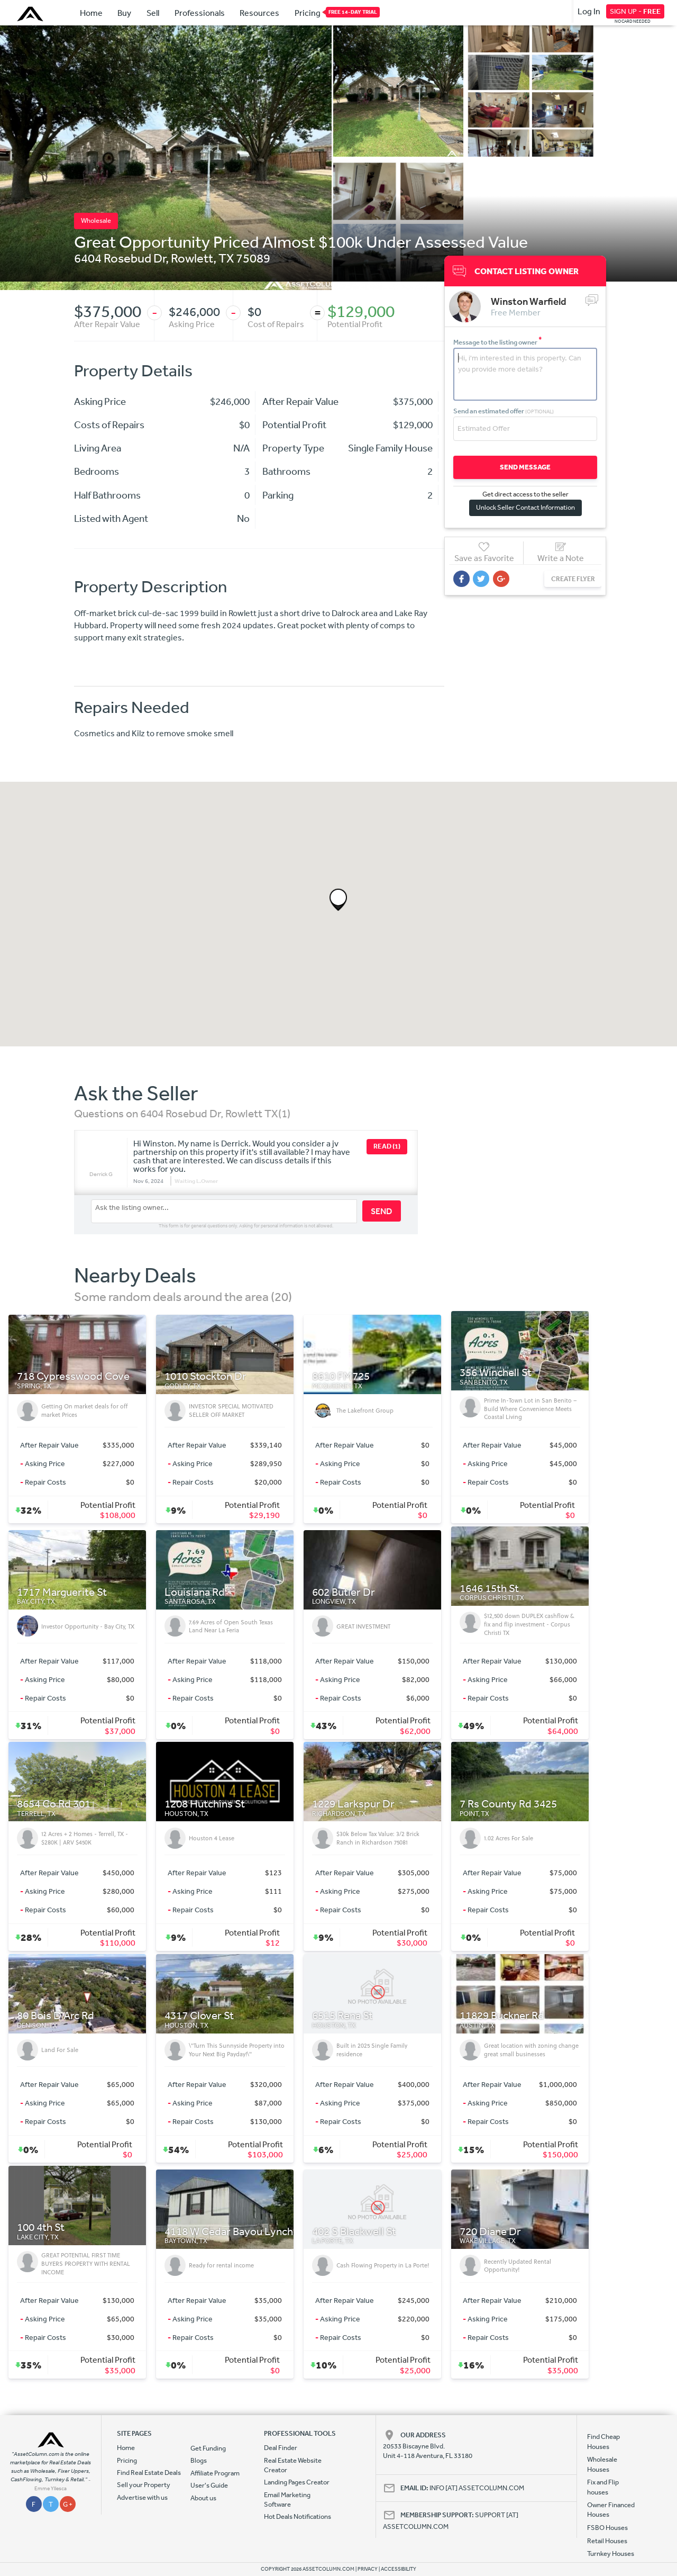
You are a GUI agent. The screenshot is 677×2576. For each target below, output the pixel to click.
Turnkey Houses (610, 2553)
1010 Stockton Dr (205, 1376)
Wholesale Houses (602, 2464)
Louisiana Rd (194, 1592)
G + (67, 2504)
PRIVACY (368, 2569)
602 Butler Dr (343, 1592)
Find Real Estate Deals (149, 2472)
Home (91, 12)
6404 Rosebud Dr (120, 257)
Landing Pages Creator (297, 2482)
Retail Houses (607, 2540)
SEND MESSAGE (523, 466)
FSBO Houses (607, 2527)
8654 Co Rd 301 (53, 1804)
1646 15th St (489, 1588)
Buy (124, 12)
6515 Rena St (342, 2015)
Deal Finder (280, 2447)
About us (203, 2497)
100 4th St (41, 2227)
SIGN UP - (635, 11)
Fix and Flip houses (603, 2487)
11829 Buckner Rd (502, 2015)
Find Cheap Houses (603, 2441)
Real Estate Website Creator (293, 2465)
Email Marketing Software (287, 2499)
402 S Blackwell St (354, 2231)
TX (226, 257)
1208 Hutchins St (204, 1804)
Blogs (198, 2460)
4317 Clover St (199, 2015)
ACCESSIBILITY (398, 2569)
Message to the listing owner (497, 341)
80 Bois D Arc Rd (55, 2015)
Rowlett (192, 257)
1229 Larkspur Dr (353, 1804)
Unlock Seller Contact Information (522, 506)
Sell (153, 12)
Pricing (308, 12)
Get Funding (208, 2448)
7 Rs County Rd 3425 (508, 1804)
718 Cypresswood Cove (73, 1376)
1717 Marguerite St (62, 1592)
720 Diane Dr (490, 2231)
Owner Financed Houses (611, 2509)
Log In (589, 11)
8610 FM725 (341, 1376)
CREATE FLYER (568, 578)
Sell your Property (143, 2484)
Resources (259, 12)
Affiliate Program (215, 2473)
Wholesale (96, 220)
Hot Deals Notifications (297, 2516)
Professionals (200, 12)
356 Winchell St (496, 1372)
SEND (381, 1211)
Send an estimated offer (503, 410)
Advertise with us (142, 2497)
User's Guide (209, 2485)
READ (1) (386, 1146)
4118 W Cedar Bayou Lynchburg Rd (247, 2231)
